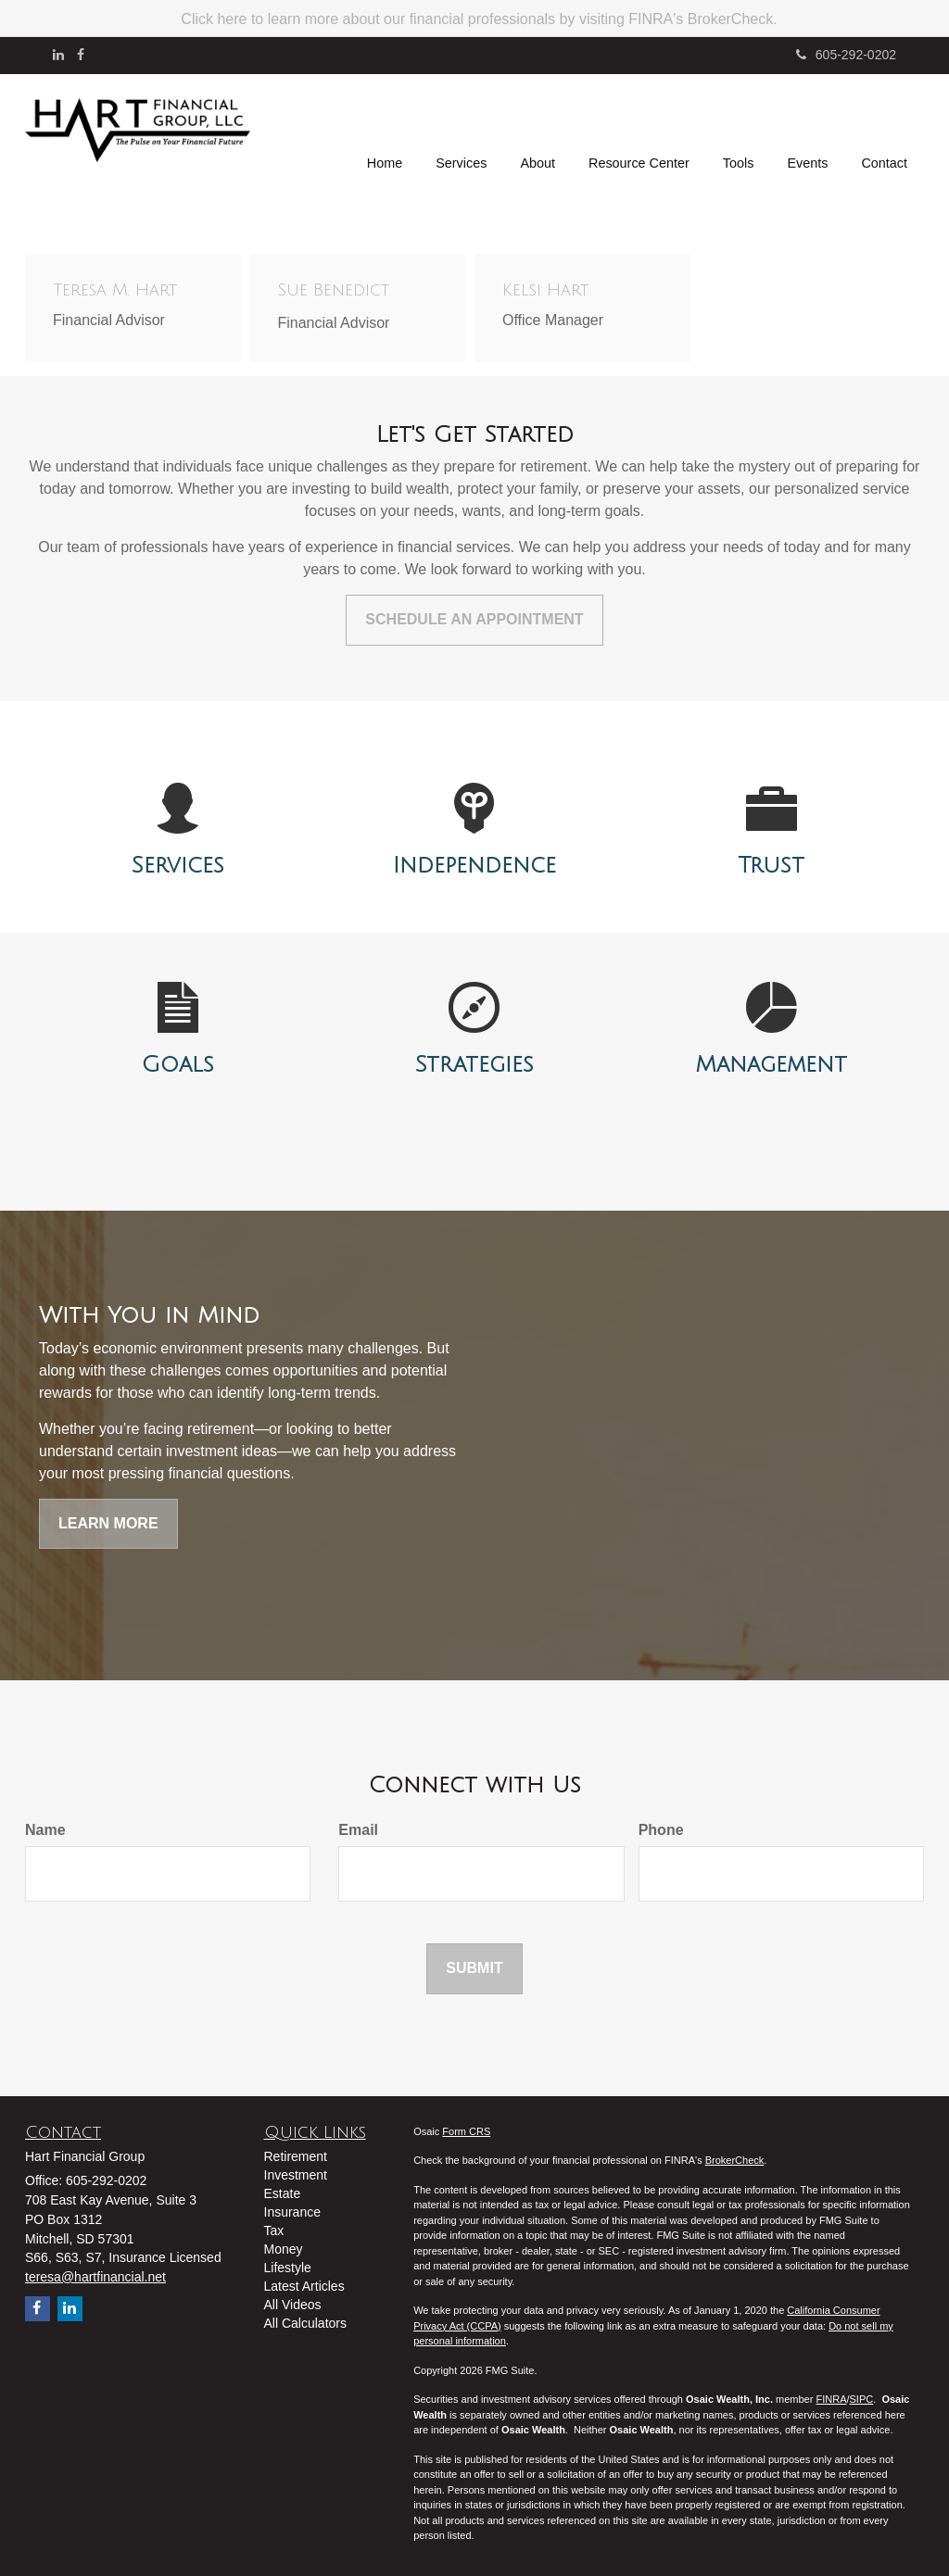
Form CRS (466, 2131)
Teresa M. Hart (115, 290)
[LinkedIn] (58, 54)
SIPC (862, 2399)
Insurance (292, 2212)
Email (358, 1830)
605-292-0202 (846, 54)
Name (45, 1830)
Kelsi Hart (545, 290)
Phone (661, 1830)
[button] (461, 133)
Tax (274, 2230)
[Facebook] (80, 54)
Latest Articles (304, 2286)
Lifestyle (287, 2267)
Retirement (295, 2156)
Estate (282, 2193)
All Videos (293, 2304)
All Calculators (305, 2323)
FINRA (831, 2399)
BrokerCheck (735, 2160)
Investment (295, 2175)
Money (283, 2249)
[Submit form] (474, 1968)
